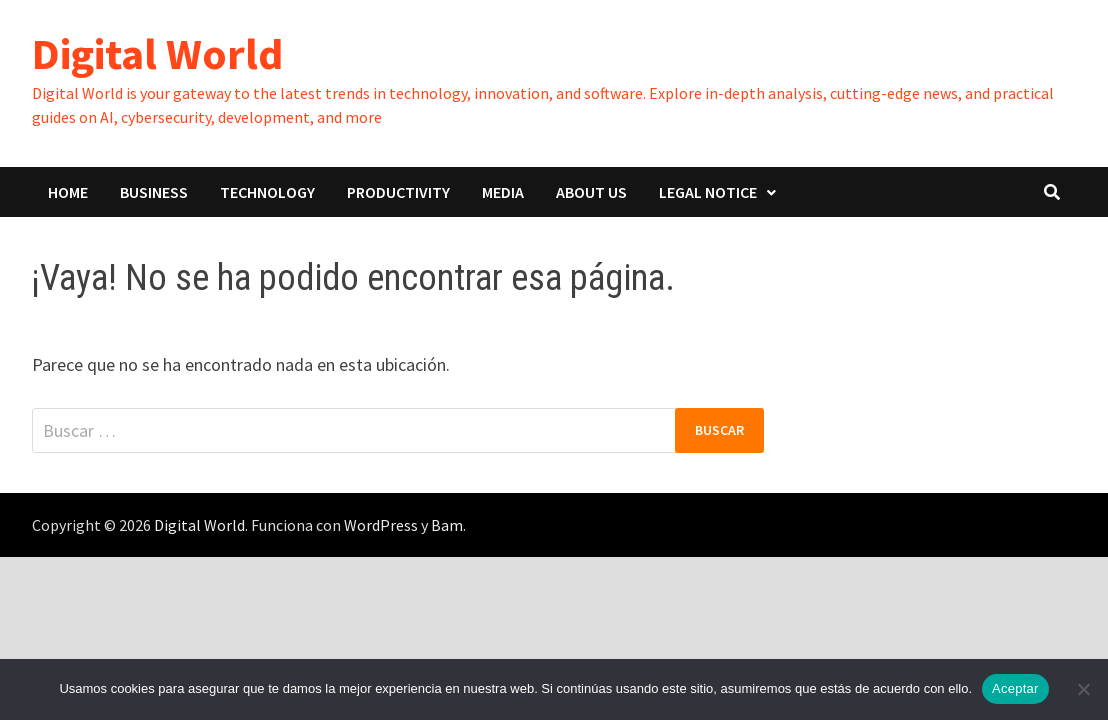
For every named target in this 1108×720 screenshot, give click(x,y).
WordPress (381, 525)
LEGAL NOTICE (708, 192)
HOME (68, 192)
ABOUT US (591, 192)
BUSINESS (154, 192)
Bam (447, 525)
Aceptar (1015, 688)
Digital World (157, 53)
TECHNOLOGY (267, 192)
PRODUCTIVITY (398, 192)
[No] (1083, 689)
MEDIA (503, 192)
